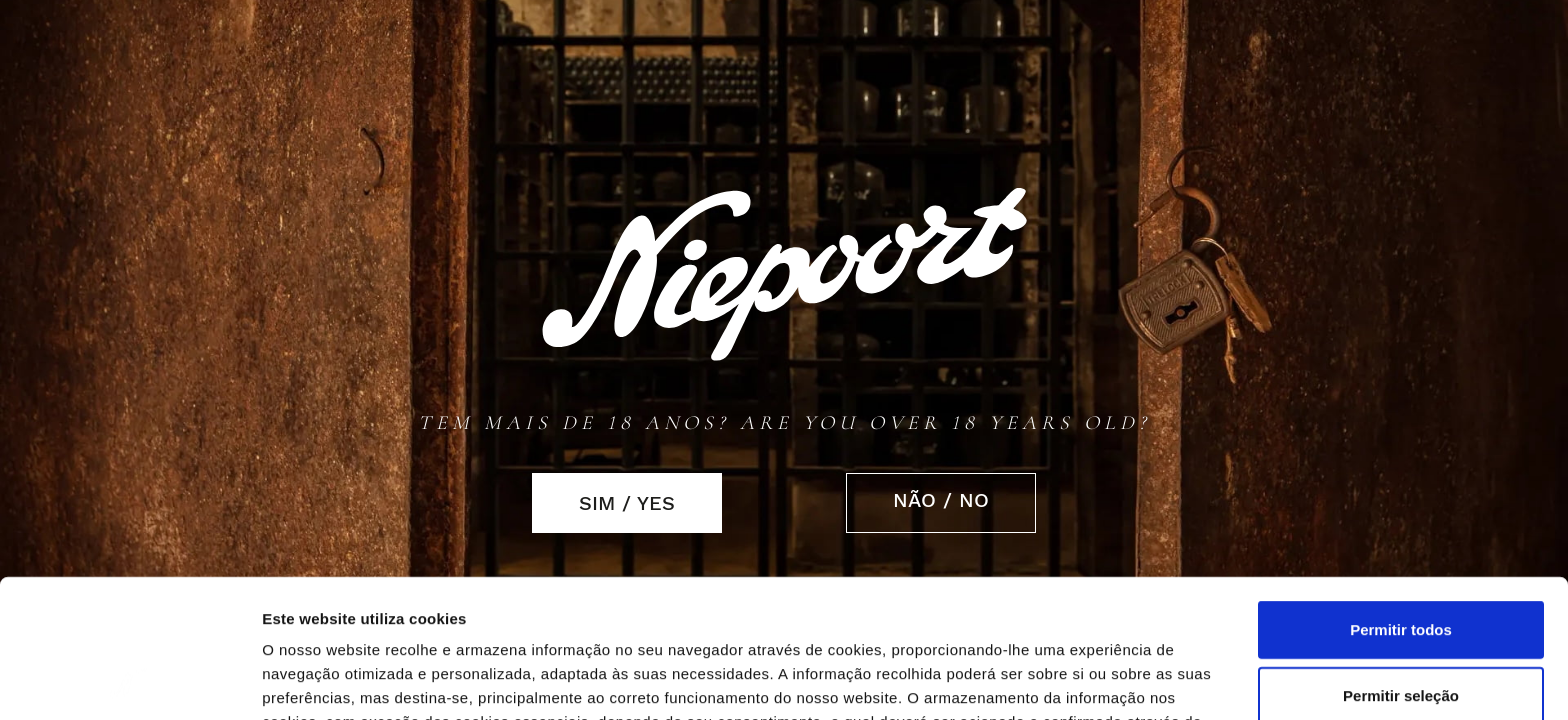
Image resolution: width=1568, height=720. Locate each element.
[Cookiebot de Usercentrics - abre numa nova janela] (129, 681)
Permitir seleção (1401, 565)
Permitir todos (1401, 499)
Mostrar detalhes (1108, 681)
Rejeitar (1400, 630)
